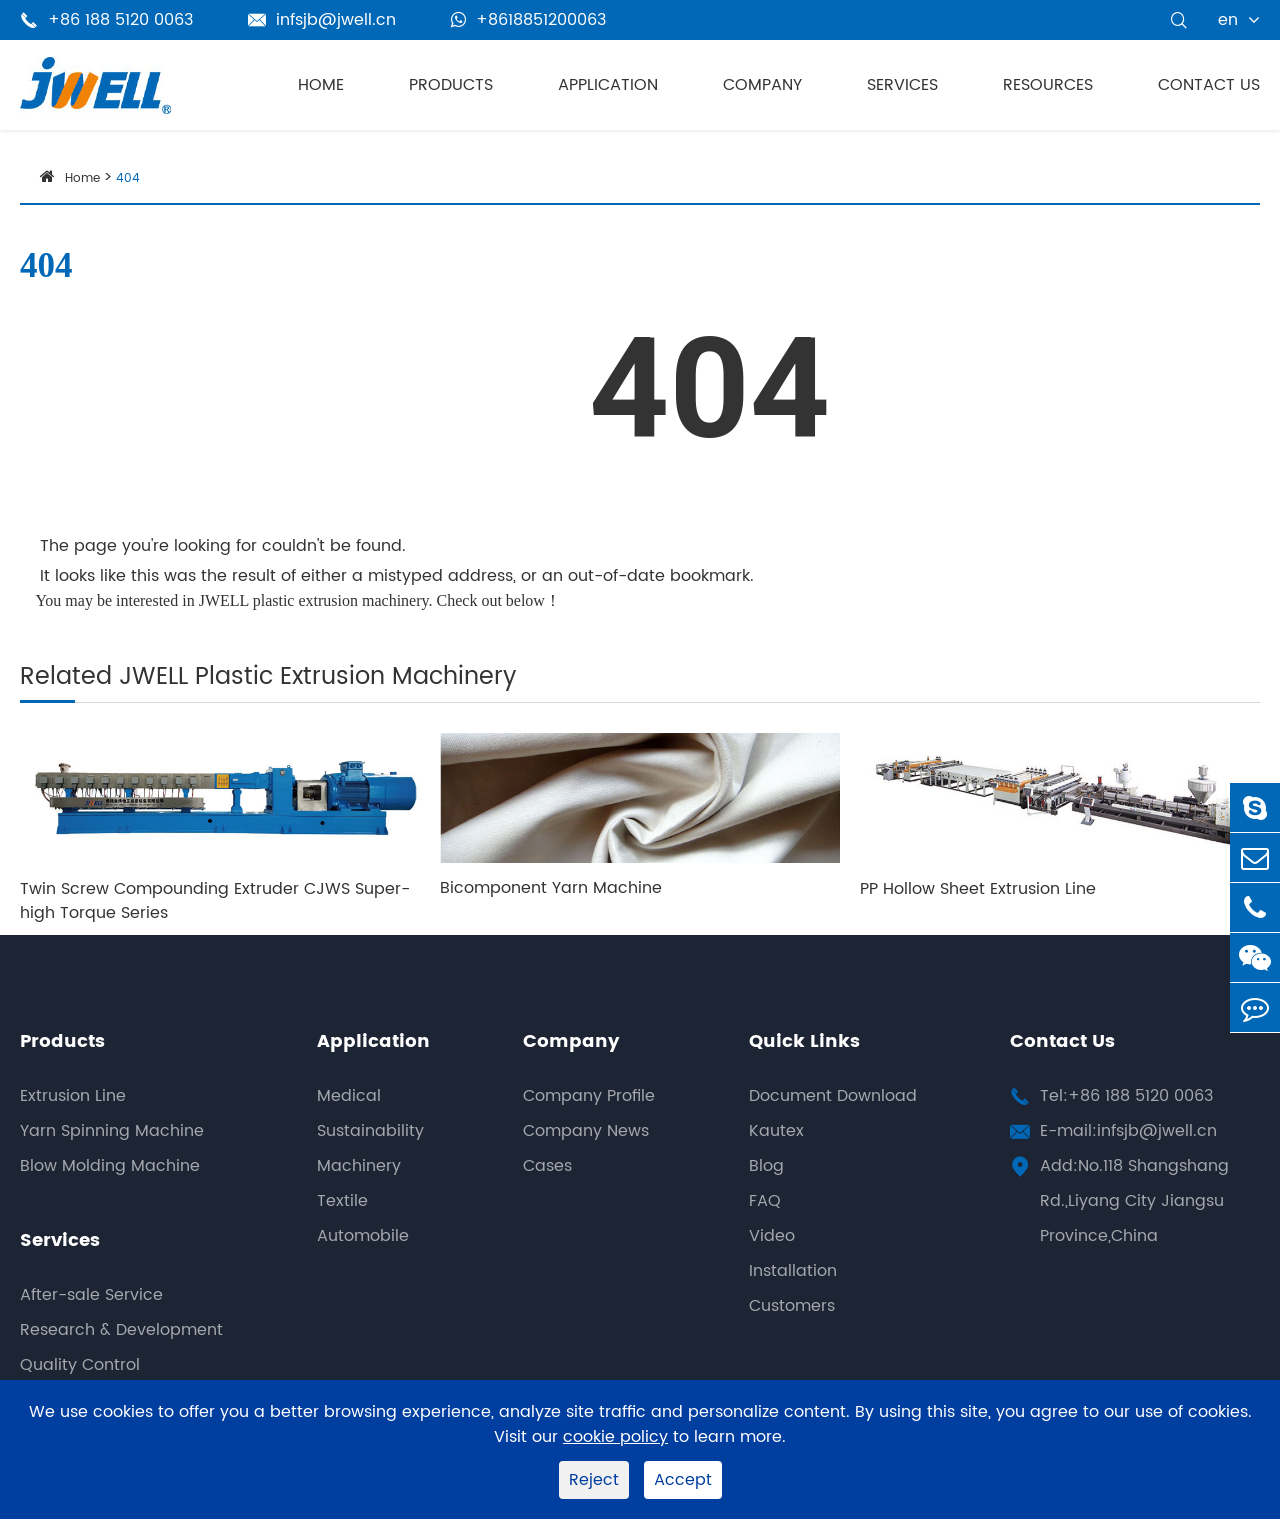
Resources (1048, 85)
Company (762, 85)
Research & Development (121, 1330)
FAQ (765, 1201)
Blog (766, 1166)
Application (608, 85)
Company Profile (589, 1096)
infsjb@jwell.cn (322, 20)
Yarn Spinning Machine (112, 1131)
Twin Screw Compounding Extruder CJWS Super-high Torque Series (215, 901)
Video (772, 1236)
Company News (586, 1131)
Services (902, 85)
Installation (793, 1271)
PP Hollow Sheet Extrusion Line (978, 889)
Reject (594, 1480)
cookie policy (615, 1437)
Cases (547, 1166)
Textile (342, 1201)
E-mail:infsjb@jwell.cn (1128, 1131)
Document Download (833, 1096)
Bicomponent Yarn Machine (551, 888)
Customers (792, 1306)
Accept (683, 1480)
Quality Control (80, 1365)
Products (451, 85)
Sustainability (370, 1131)
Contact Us (1209, 85)
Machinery (359, 1166)
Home (321, 85)
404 (128, 178)
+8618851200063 (528, 20)
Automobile (363, 1236)
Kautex (776, 1131)
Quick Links (804, 1041)
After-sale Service (91, 1295)
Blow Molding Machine (110, 1166)
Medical (349, 1096)
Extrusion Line (73, 1096)
